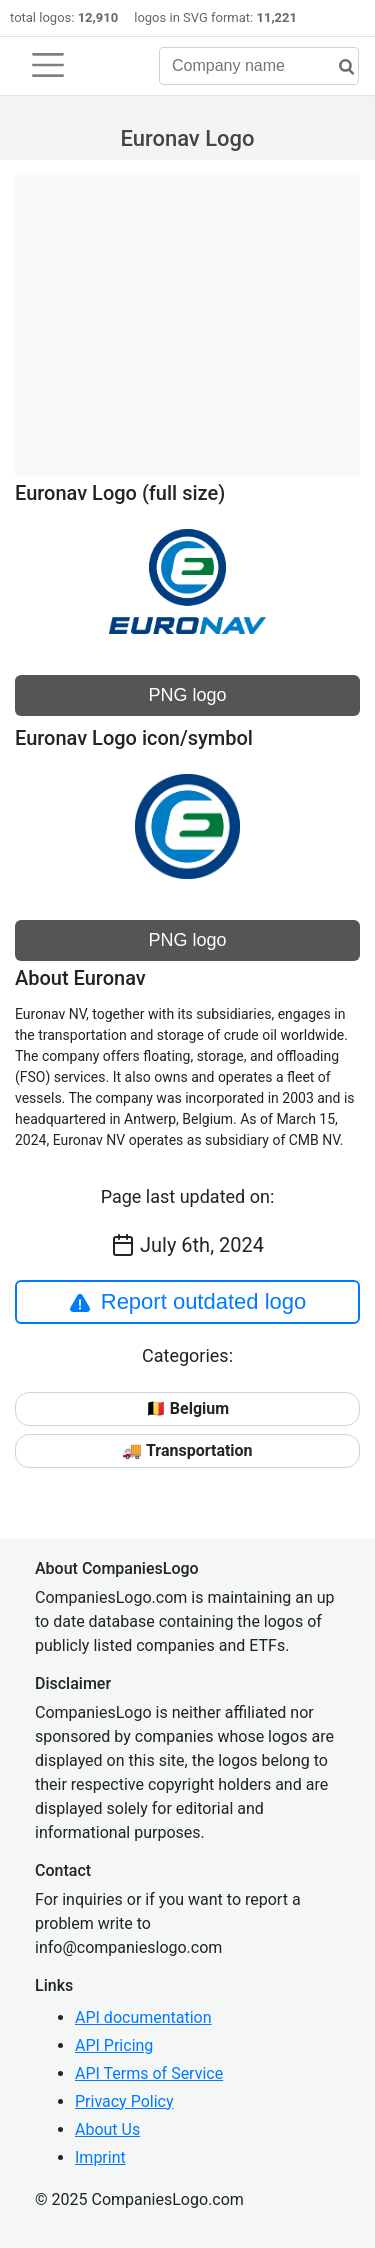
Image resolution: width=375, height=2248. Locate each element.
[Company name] (259, 66)
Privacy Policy (124, 2101)
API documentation (143, 2017)
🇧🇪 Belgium (187, 1408)
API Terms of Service (149, 2073)
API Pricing (114, 2045)
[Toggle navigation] (48, 65)
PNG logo (187, 695)
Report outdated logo (188, 1302)
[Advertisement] (187, 315)
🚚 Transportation (187, 1450)
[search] (339, 67)
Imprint (100, 2157)
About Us (107, 2129)
